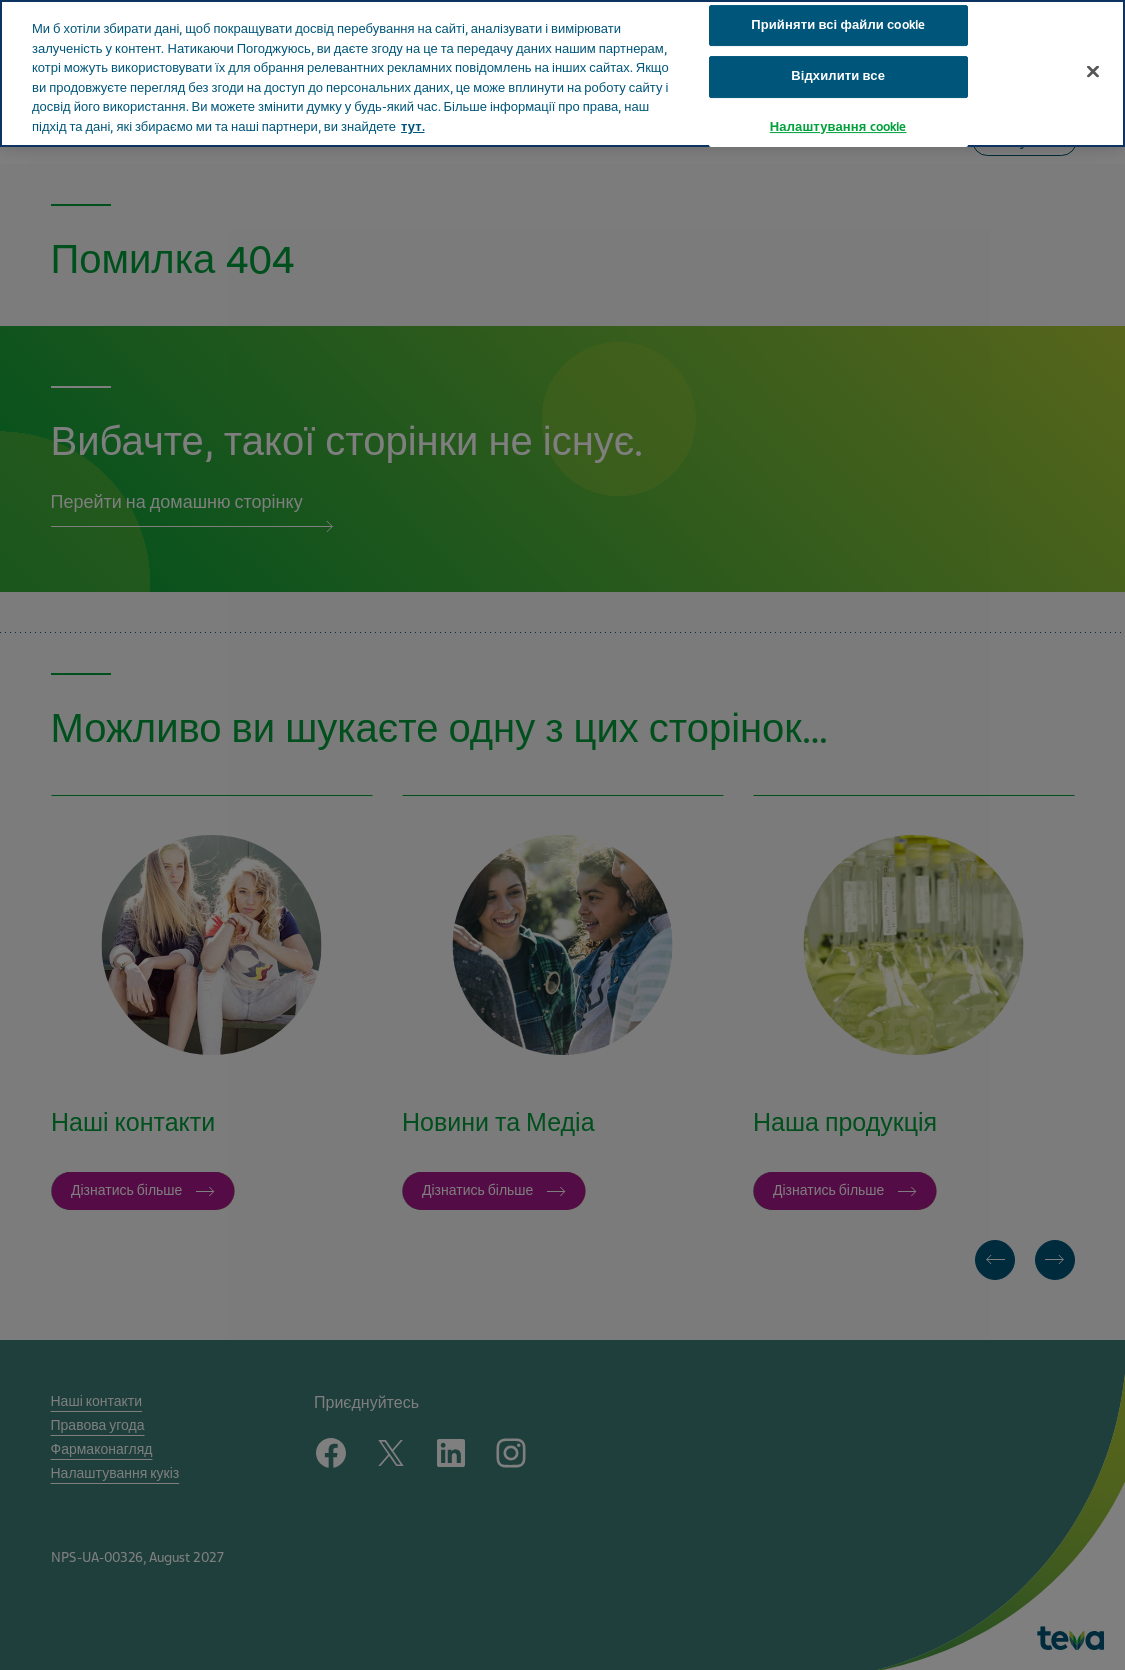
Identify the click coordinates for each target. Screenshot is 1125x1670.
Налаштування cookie (838, 88)
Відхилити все (838, 38)
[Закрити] (1093, 32)
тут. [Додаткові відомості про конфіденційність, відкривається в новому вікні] (412, 88)
